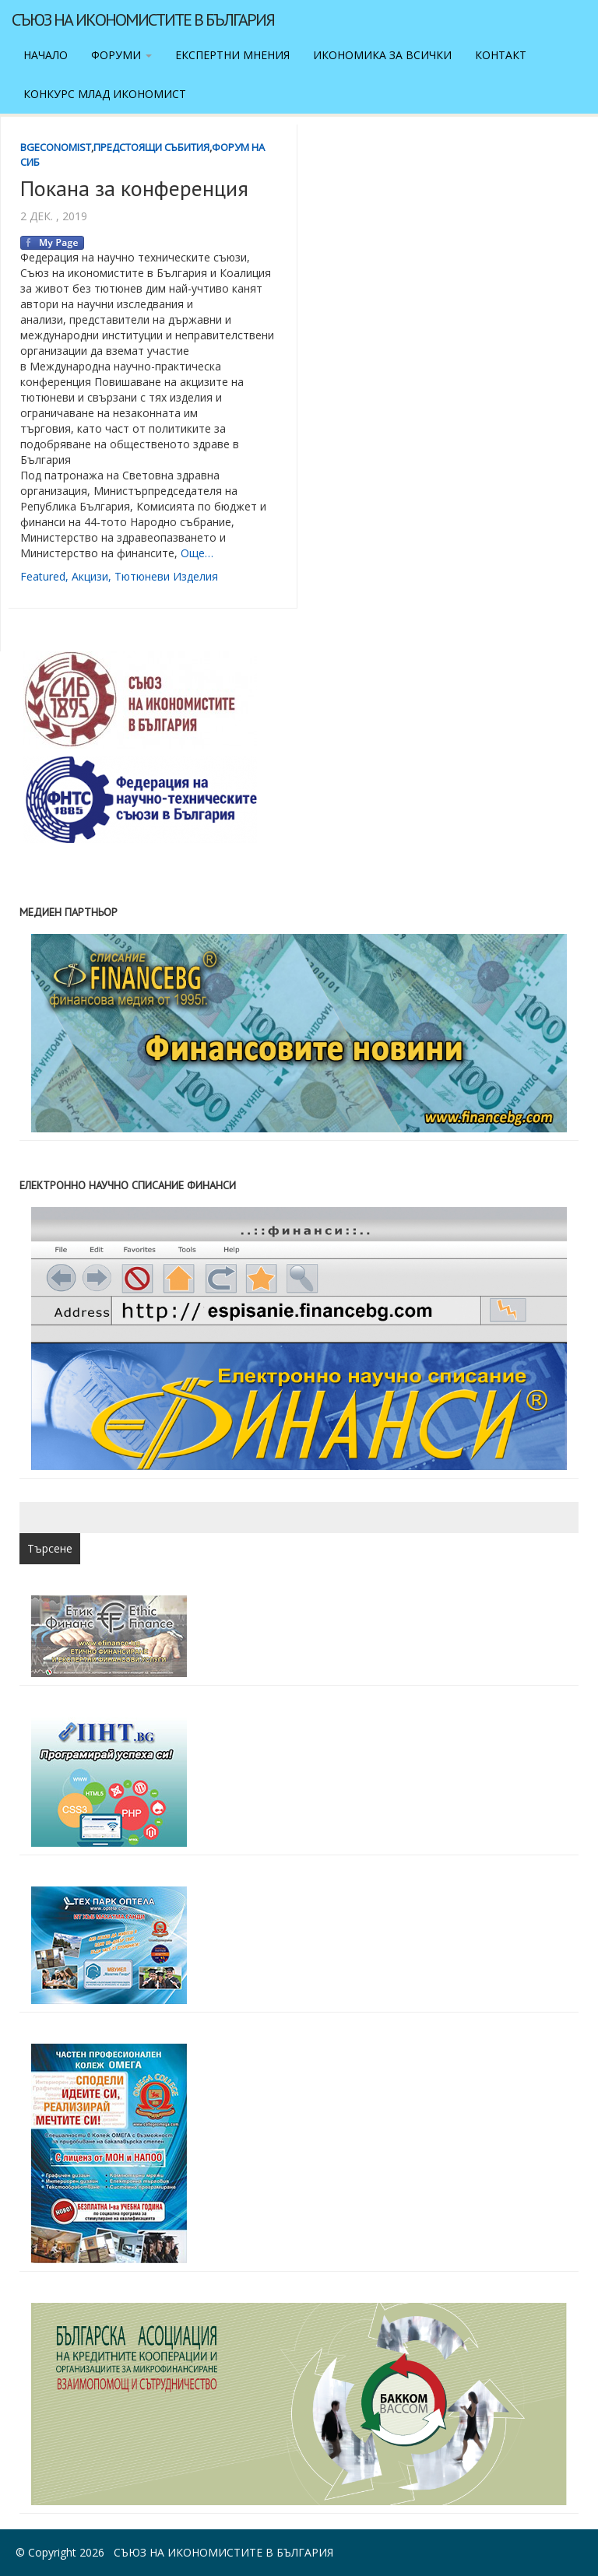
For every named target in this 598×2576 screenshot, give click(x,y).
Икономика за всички (382, 54)
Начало (45, 54)
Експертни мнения (232, 54)
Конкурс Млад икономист (104, 93)
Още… (197, 553)
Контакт (500, 54)
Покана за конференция (134, 188)
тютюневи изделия (166, 576)
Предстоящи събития (151, 147)
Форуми (121, 54)
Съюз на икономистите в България (143, 19)
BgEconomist (55, 147)
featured (42, 576)
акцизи (90, 576)
